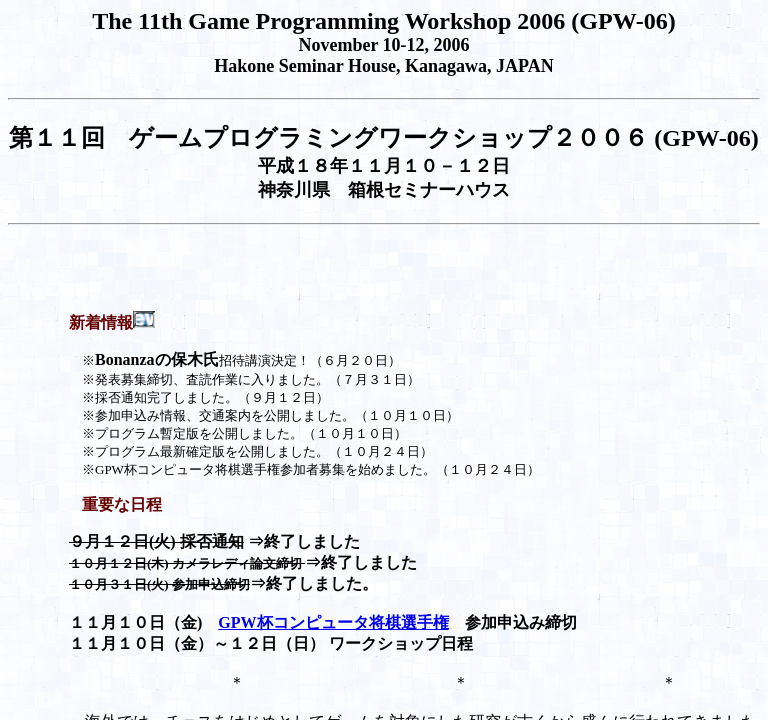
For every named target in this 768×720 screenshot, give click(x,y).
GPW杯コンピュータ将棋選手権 (333, 622)
